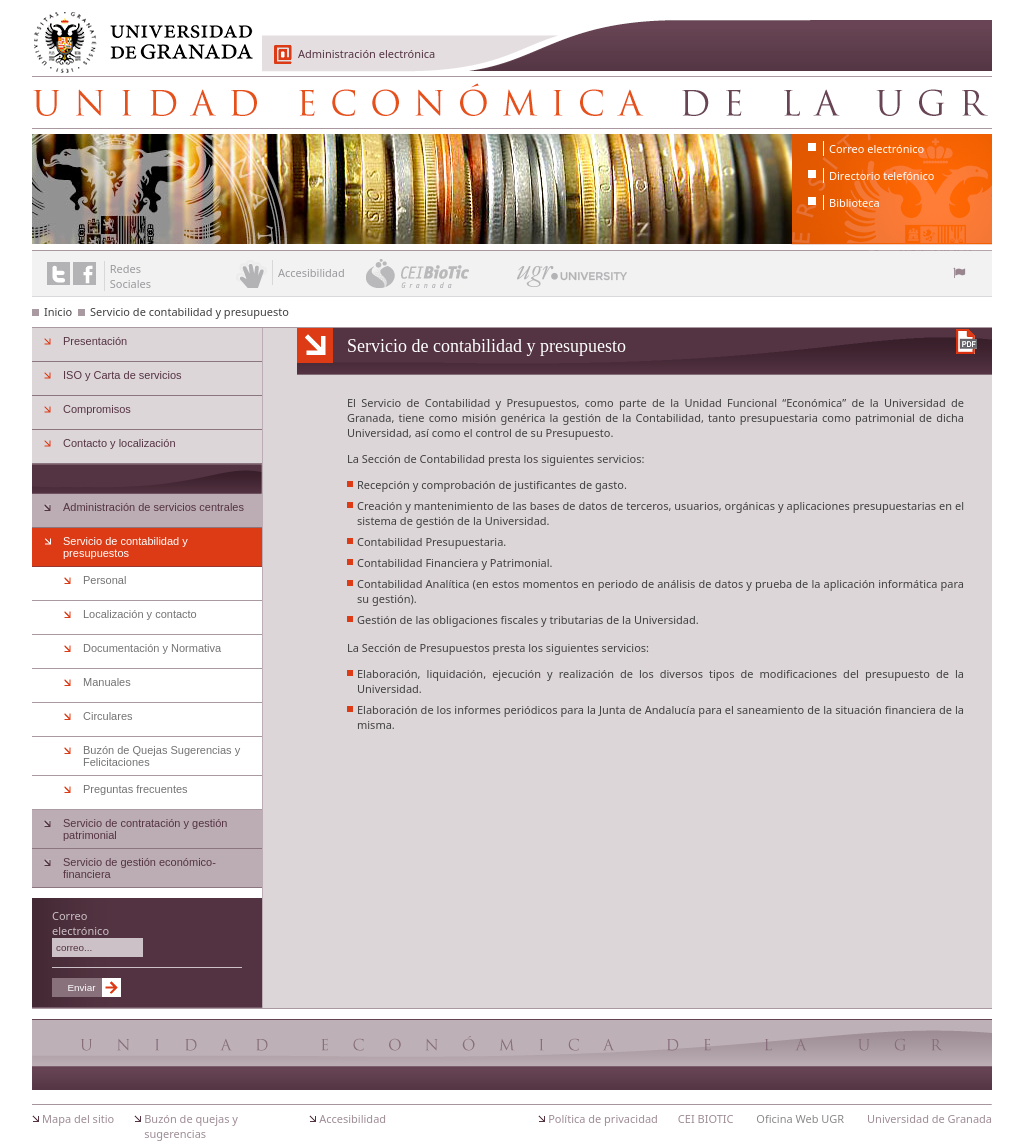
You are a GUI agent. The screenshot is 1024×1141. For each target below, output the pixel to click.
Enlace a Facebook (84, 273)
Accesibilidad (352, 1118)
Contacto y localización (119, 443)
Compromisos (97, 409)
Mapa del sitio (78, 1118)
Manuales (107, 682)
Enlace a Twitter (58, 273)
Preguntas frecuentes (135, 789)
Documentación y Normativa (152, 648)
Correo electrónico (876, 148)
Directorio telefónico (881, 175)
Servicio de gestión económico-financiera (139, 868)
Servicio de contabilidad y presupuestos (125, 547)
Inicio (58, 311)
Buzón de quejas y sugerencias (191, 1126)
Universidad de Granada (136, 31)
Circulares (108, 716)
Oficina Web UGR (800, 1118)
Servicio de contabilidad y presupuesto (189, 311)
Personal (104, 580)
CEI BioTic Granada (439, 273)
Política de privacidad (603, 1118)
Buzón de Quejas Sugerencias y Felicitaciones (161, 756)
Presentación (95, 341)
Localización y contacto (140, 614)
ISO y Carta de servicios (122, 375)
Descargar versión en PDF (966, 341)
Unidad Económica (512, 102)
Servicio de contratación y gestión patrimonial (145, 829)
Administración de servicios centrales (153, 507)
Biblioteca (854, 202)
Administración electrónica (366, 53)
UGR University (572, 281)
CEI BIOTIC (706, 1118)
